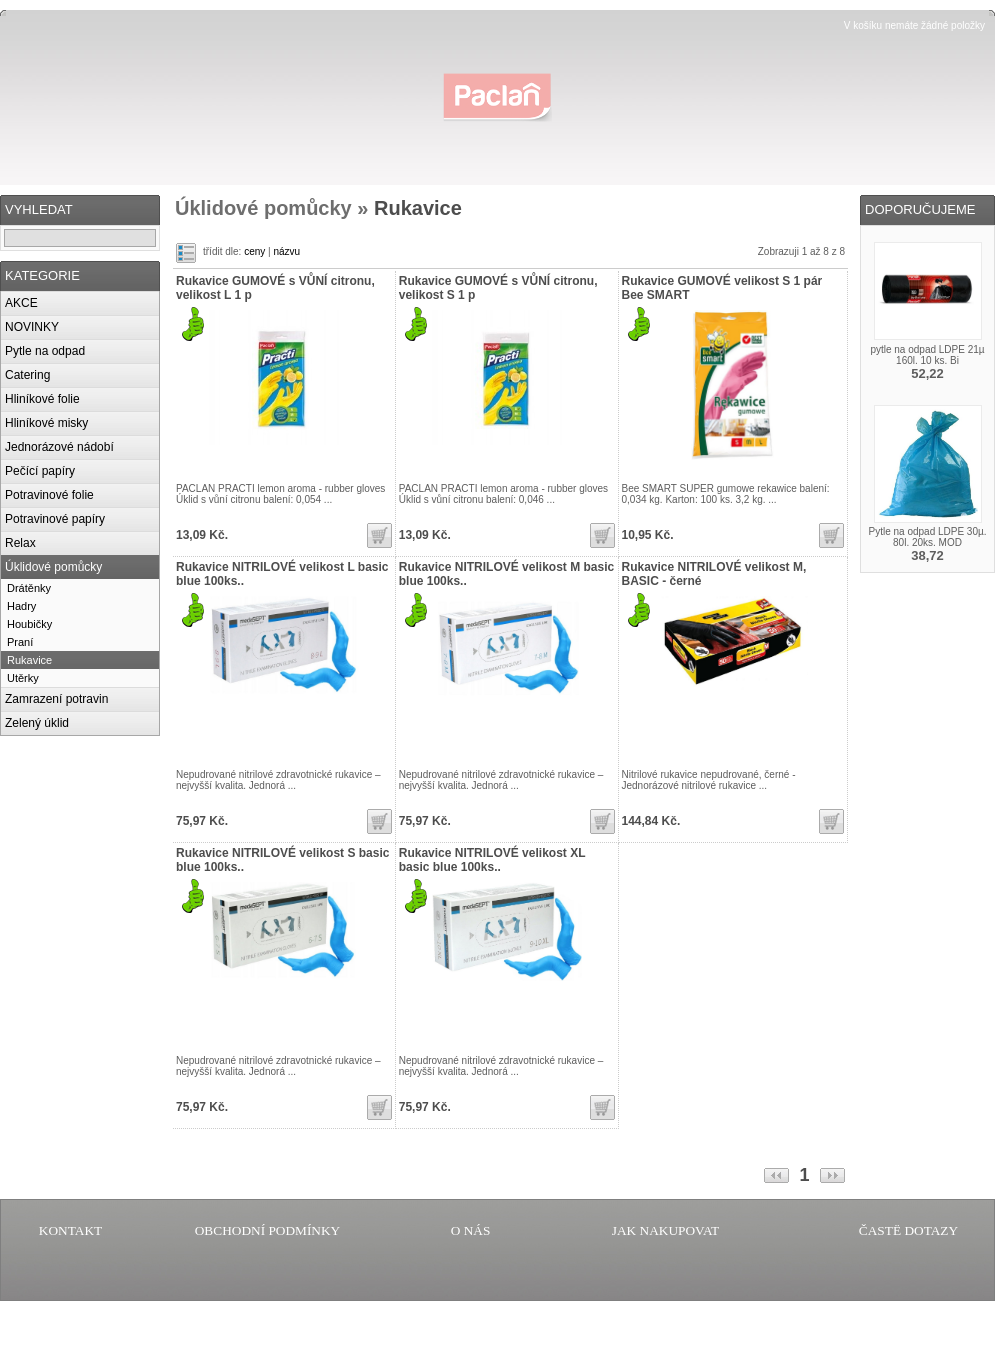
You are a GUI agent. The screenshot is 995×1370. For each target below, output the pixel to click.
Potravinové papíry (55, 519)
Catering (27, 375)
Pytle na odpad (45, 351)
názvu (286, 251)
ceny (254, 251)
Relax (20, 543)
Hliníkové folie (42, 399)
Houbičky (29, 624)
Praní (20, 642)
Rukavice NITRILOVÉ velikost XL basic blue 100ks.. (492, 860)
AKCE (21, 303)
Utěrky (23, 678)
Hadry (21, 606)
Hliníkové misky (46, 423)
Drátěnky (29, 588)
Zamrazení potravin (56, 699)
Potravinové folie (49, 495)
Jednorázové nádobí (59, 447)
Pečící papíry (40, 471)
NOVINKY (32, 327)
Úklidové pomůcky (53, 567)
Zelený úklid (37, 723)
